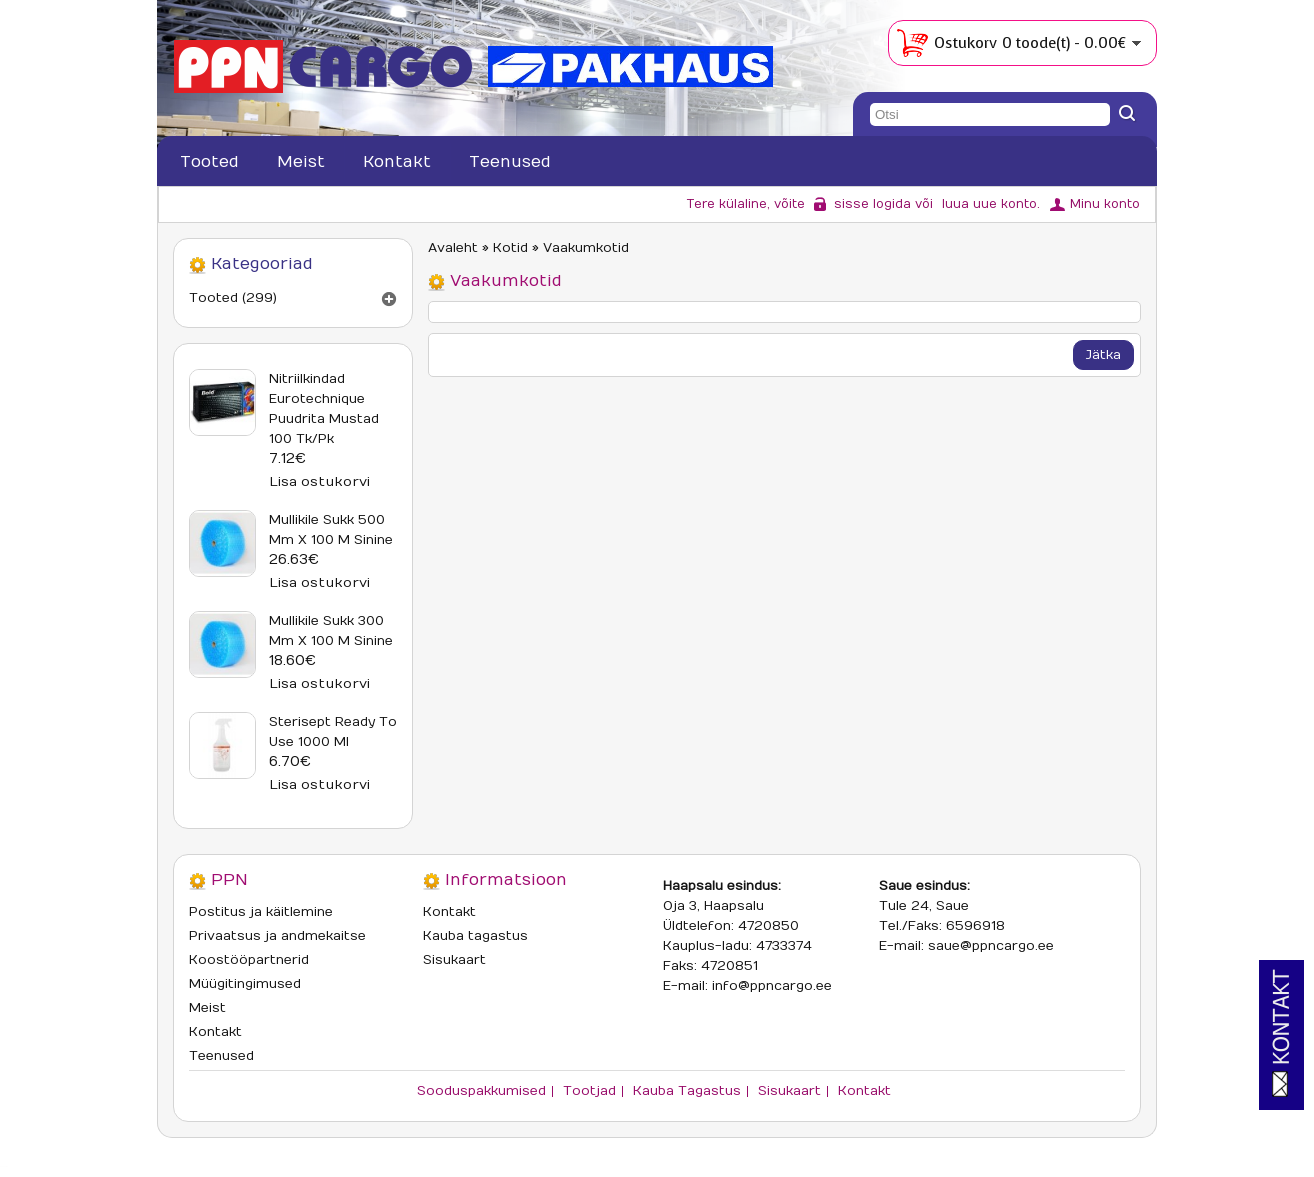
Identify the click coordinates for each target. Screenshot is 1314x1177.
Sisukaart (454, 960)
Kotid (510, 248)
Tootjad (589, 1091)
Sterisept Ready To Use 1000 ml (333, 732)
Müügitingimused (245, 984)
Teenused (510, 162)
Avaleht (453, 248)
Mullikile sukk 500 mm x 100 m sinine (331, 530)
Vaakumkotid (586, 248)
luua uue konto (989, 204)
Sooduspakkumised (481, 1091)
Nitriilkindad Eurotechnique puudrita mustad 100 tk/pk (324, 409)
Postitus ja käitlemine (261, 912)
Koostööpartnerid (249, 960)
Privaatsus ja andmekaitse (277, 936)
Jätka (1103, 355)
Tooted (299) (233, 298)
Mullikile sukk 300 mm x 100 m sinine (331, 631)
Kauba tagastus (475, 936)
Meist (301, 162)
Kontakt (397, 162)
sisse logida (872, 204)
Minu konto (1105, 204)
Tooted (209, 162)
